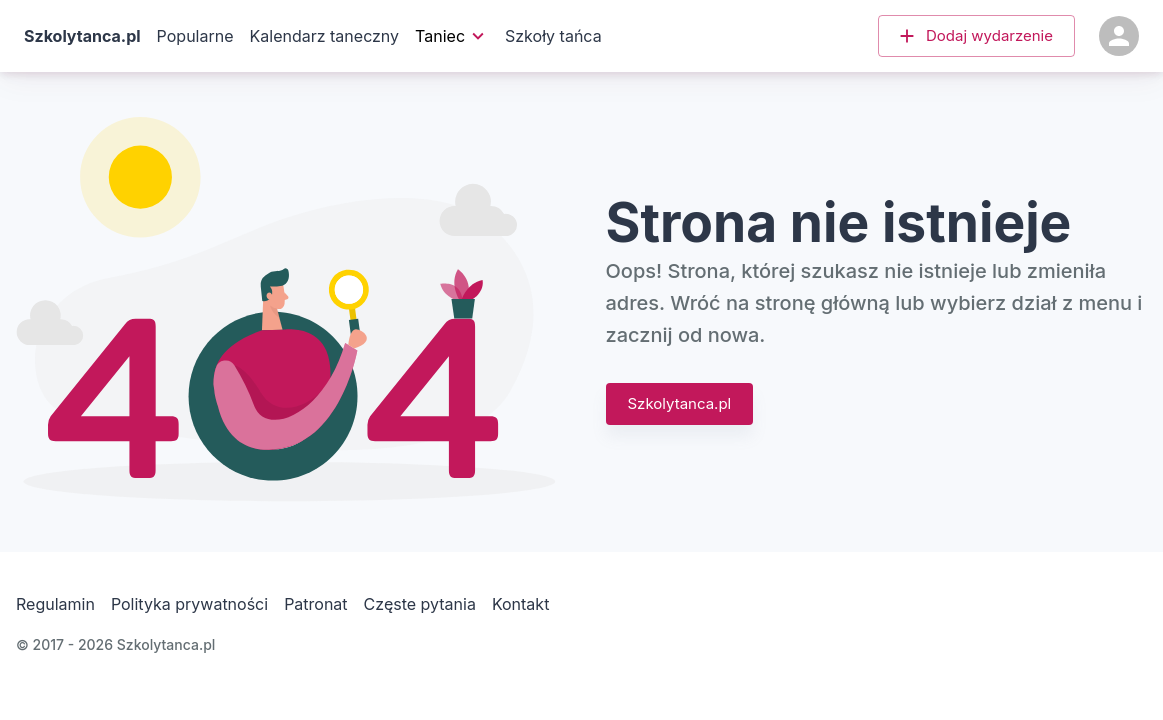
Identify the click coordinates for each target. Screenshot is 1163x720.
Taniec (450, 36)
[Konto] (1119, 36)
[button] (976, 36)
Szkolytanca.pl (680, 404)
